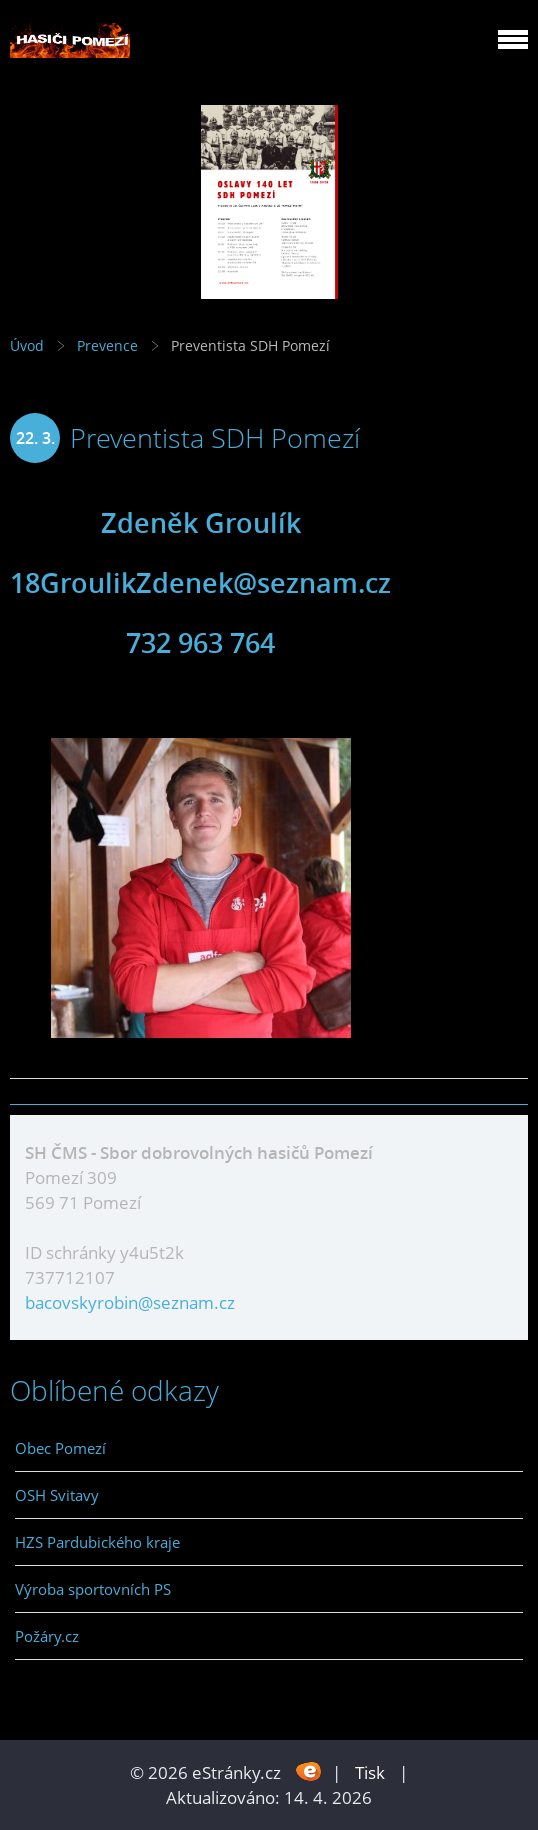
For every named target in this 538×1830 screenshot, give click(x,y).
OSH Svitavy (57, 1495)
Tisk (370, 1772)
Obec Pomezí (60, 1448)
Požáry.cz (47, 1636)
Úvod (27, 345)
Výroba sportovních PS (93, 1589)
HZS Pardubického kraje (97, 1542)
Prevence (107, 345)
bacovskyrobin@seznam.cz (130, 1302)
